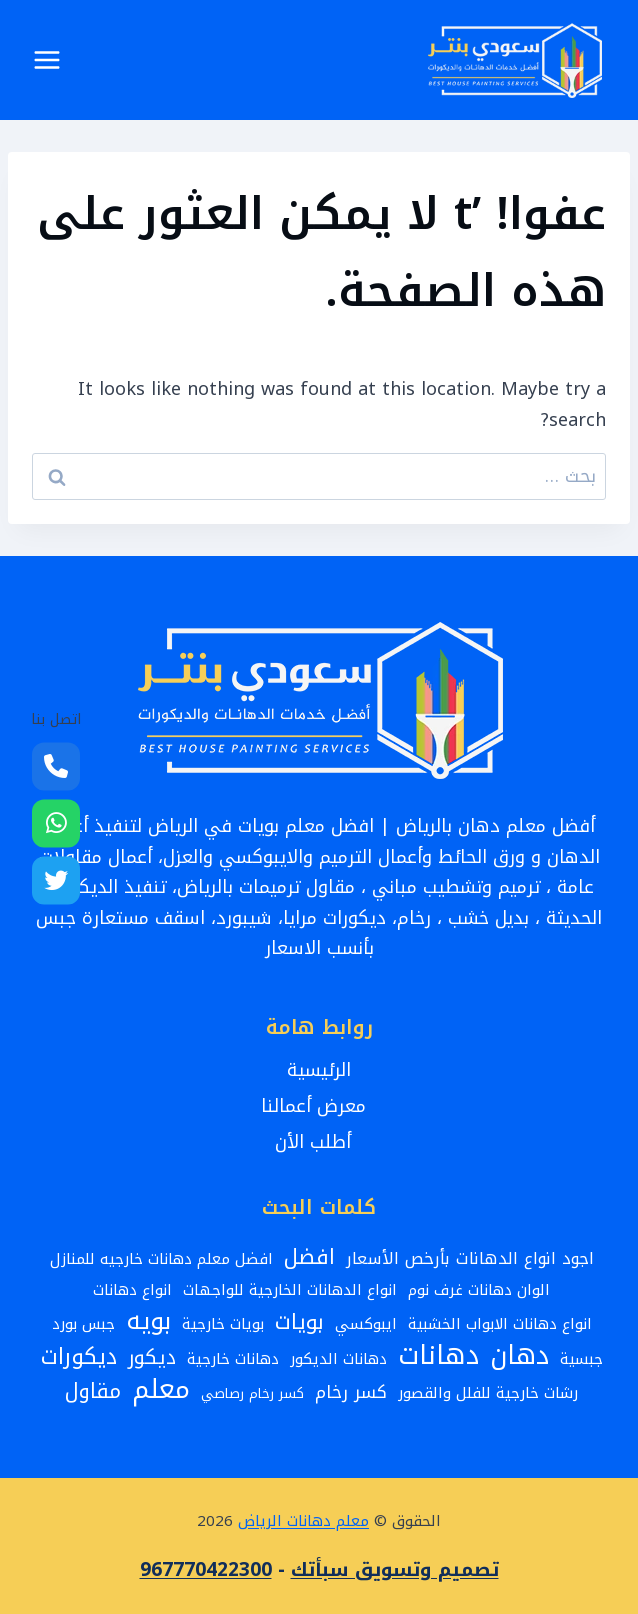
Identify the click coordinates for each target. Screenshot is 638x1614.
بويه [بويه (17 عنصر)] (148, 1321)
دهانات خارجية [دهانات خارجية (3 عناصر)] (233, 1359)
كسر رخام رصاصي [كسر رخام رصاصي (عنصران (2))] (252, 1393)
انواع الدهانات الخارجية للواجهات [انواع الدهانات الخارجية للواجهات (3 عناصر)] (290, 1290)
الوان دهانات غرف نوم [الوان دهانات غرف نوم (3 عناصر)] (479, 1290)
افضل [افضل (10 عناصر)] (309, 1257)
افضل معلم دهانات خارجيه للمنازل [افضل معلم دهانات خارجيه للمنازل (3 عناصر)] (161, 1259)
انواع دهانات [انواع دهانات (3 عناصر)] (132, 1290)
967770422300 (206, 1570)
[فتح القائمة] (47, 59)
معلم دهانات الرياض (303, 1521)
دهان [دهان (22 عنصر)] (519, 1356)
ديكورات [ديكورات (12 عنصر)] (79, 1357)
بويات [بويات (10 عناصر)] (299, 1322)
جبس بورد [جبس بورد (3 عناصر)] (83, 1324)
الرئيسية (319, 1070)
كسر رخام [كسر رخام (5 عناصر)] (351, 1393)
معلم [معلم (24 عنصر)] (161, 1389)
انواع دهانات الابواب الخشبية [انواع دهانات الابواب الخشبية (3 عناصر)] (500, 1324)
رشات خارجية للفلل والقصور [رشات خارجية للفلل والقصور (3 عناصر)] (488, 1393)
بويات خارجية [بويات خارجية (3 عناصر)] (223, 1324)
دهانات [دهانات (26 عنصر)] (438, 1355)
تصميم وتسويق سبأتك (395, 1570)
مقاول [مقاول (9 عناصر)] (93, 1392)
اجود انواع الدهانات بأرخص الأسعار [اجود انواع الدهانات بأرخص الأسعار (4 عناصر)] (470, 1259)
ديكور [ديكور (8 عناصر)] (152, 1357)
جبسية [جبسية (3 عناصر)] (581, 1359)
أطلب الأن (319, 1142)
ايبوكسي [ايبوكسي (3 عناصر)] (366, 1324)
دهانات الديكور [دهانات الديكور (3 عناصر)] (338, 1359)
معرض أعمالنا (319, 1106)
